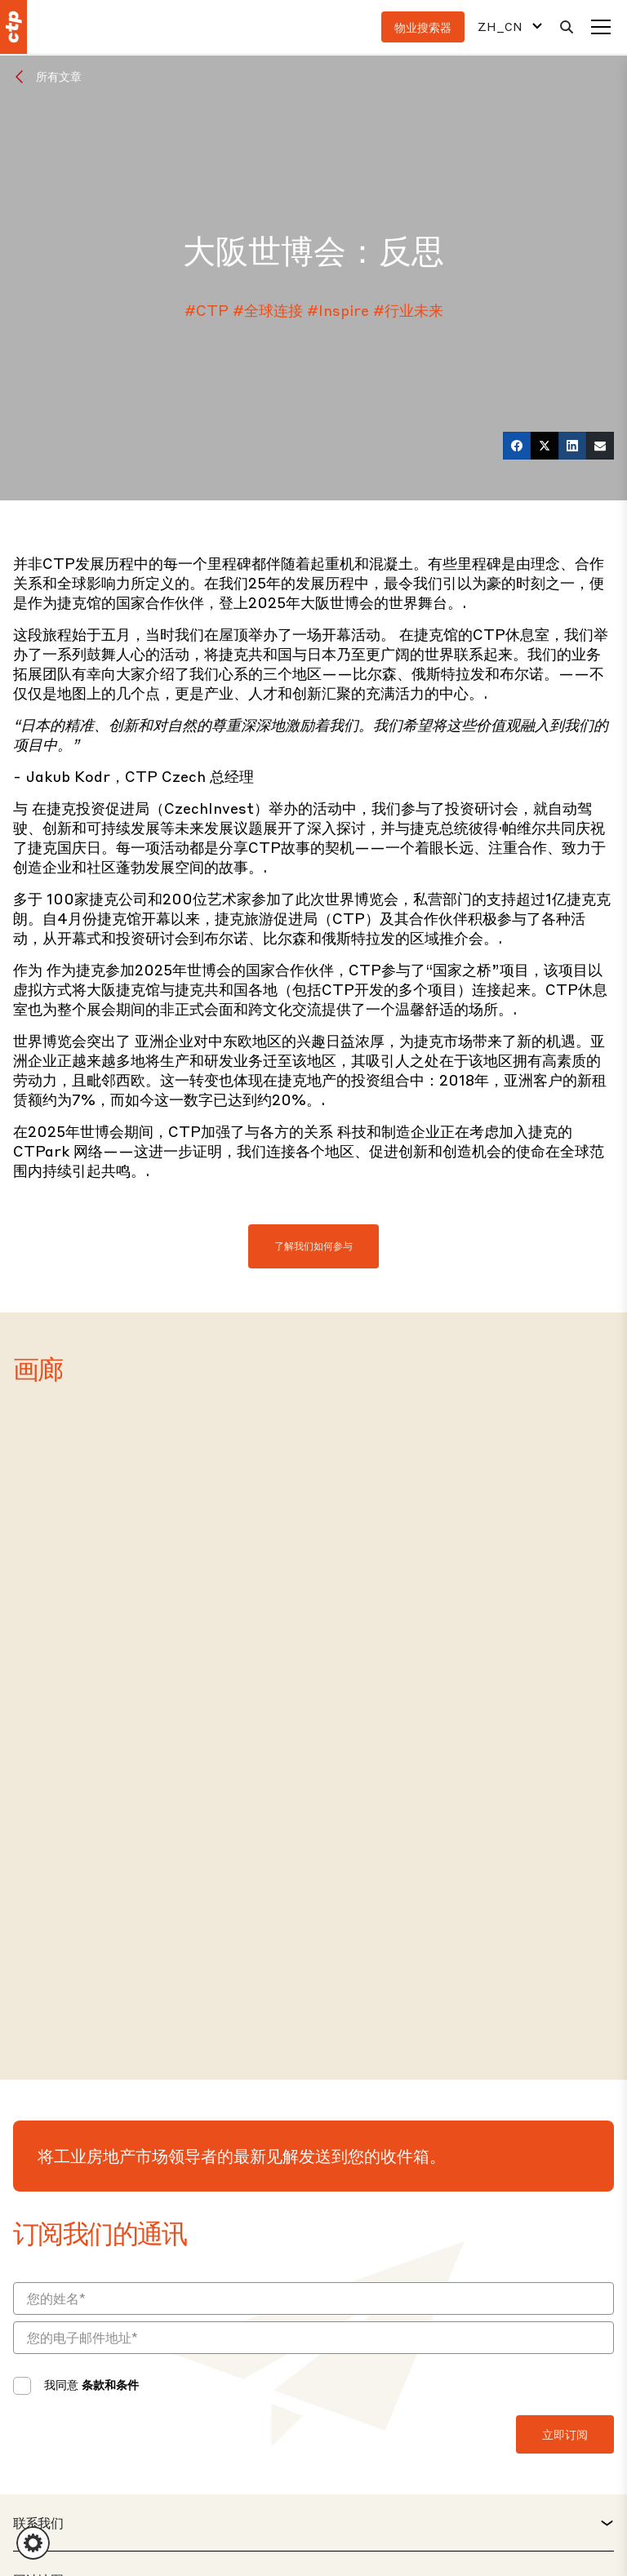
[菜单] (601, 27)
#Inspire (338, 309)
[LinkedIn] (572, 446)
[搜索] (566, 27)
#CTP (207, 309)
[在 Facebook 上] (517, 446)
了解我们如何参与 (313, 1246)
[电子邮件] (600, 446)
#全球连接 (268, 309)
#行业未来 (408, 309)
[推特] (544, 446)
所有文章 (59, 76)
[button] (33, 2543)
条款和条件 (110, 2384)
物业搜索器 (422, 27)
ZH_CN (500, 26)
